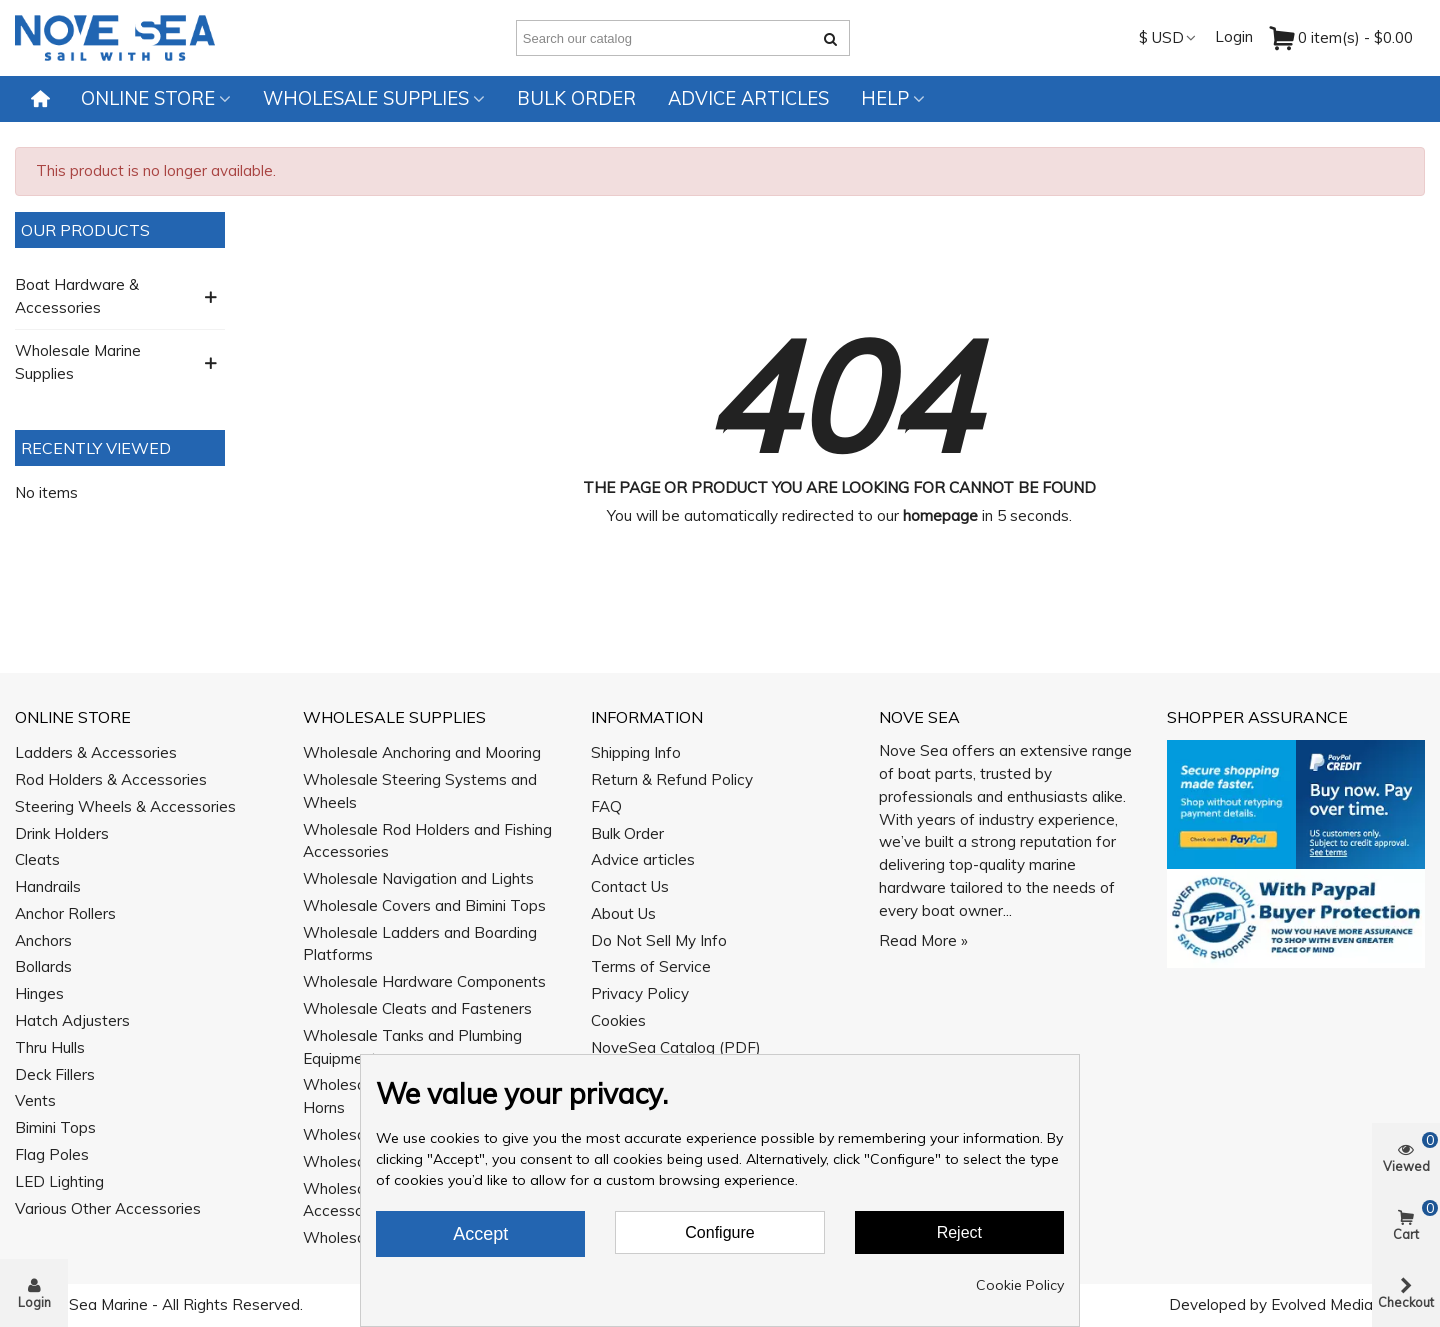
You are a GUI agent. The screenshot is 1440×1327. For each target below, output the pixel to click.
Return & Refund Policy (672, 779)
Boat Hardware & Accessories (77, 296)
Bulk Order (576, 98)
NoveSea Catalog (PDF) (676, 1047)
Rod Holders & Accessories (111, 779)
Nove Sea (919, 717)
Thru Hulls (50, 1047)
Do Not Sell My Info (659, 940)
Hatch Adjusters (72, 1020)
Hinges (39, 993)
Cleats (37, 859)
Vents (35, 1100)
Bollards (43, 966)
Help (885, 98)
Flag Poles (52, 1154)
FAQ (606, 806)
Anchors (43, 940)
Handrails (48, 886)
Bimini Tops (55, 1127)
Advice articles (748, 98)
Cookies (618, 1020)
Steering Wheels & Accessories (125, 806)
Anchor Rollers (65, 913)
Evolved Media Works (1346, 1304)
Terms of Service (651, 966)
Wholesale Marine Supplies (78, 362)
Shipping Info (636, 752)
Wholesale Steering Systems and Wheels (420, 791)
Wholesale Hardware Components (424, 981)
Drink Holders (62, 833)
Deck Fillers (55, 1074)
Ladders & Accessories (96, 752)
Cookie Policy (1020, 1285)
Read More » (923, 940)
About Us (623, 913)
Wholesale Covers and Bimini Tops (424, 905)
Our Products (85, 230)
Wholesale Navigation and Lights (418, 878)
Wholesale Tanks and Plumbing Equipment (412, 1047)
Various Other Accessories (108, 1208)
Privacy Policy (640, 993)
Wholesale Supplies (366, 98)
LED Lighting (59, 1181)
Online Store (148, 98)
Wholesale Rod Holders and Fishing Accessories (427, 841)
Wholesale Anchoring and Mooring (422, 752)
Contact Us (630, 886)
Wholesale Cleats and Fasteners (417, 1008)
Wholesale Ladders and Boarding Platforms (420, 944)
